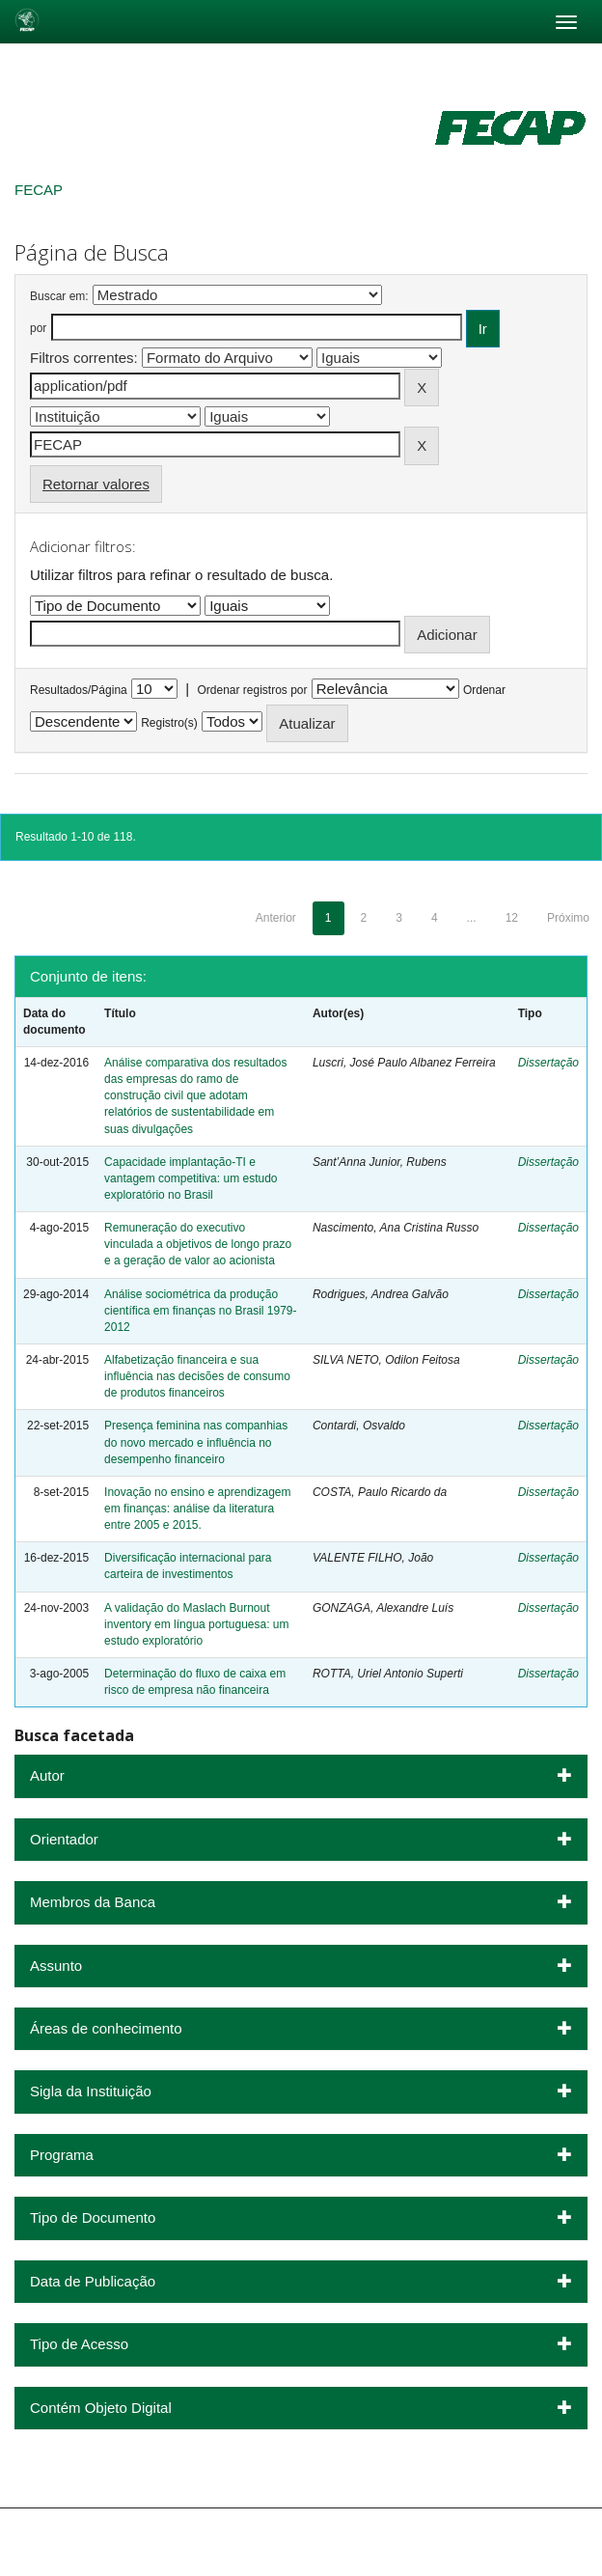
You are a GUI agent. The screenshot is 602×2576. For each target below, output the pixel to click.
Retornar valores (96, 484)
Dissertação (548, 1062)
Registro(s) (169, 723)
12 (512, 918)
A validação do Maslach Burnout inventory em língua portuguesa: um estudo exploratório (196, 1624)
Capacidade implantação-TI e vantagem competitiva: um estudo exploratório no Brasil (190, 1178)
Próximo (568, 918)
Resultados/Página (78, 690)
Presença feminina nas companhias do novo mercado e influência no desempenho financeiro (195, 1442)
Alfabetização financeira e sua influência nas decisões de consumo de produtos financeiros (197, 1376)
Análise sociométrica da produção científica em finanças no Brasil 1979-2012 (200, 1311)
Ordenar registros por (252, 690)
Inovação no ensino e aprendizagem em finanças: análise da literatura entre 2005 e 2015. (197, 1508)
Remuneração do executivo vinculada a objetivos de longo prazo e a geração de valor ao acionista (197, 1244)
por (38, 328)
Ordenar (484, 690)
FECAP (38, 189)
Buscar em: (59, 296)
